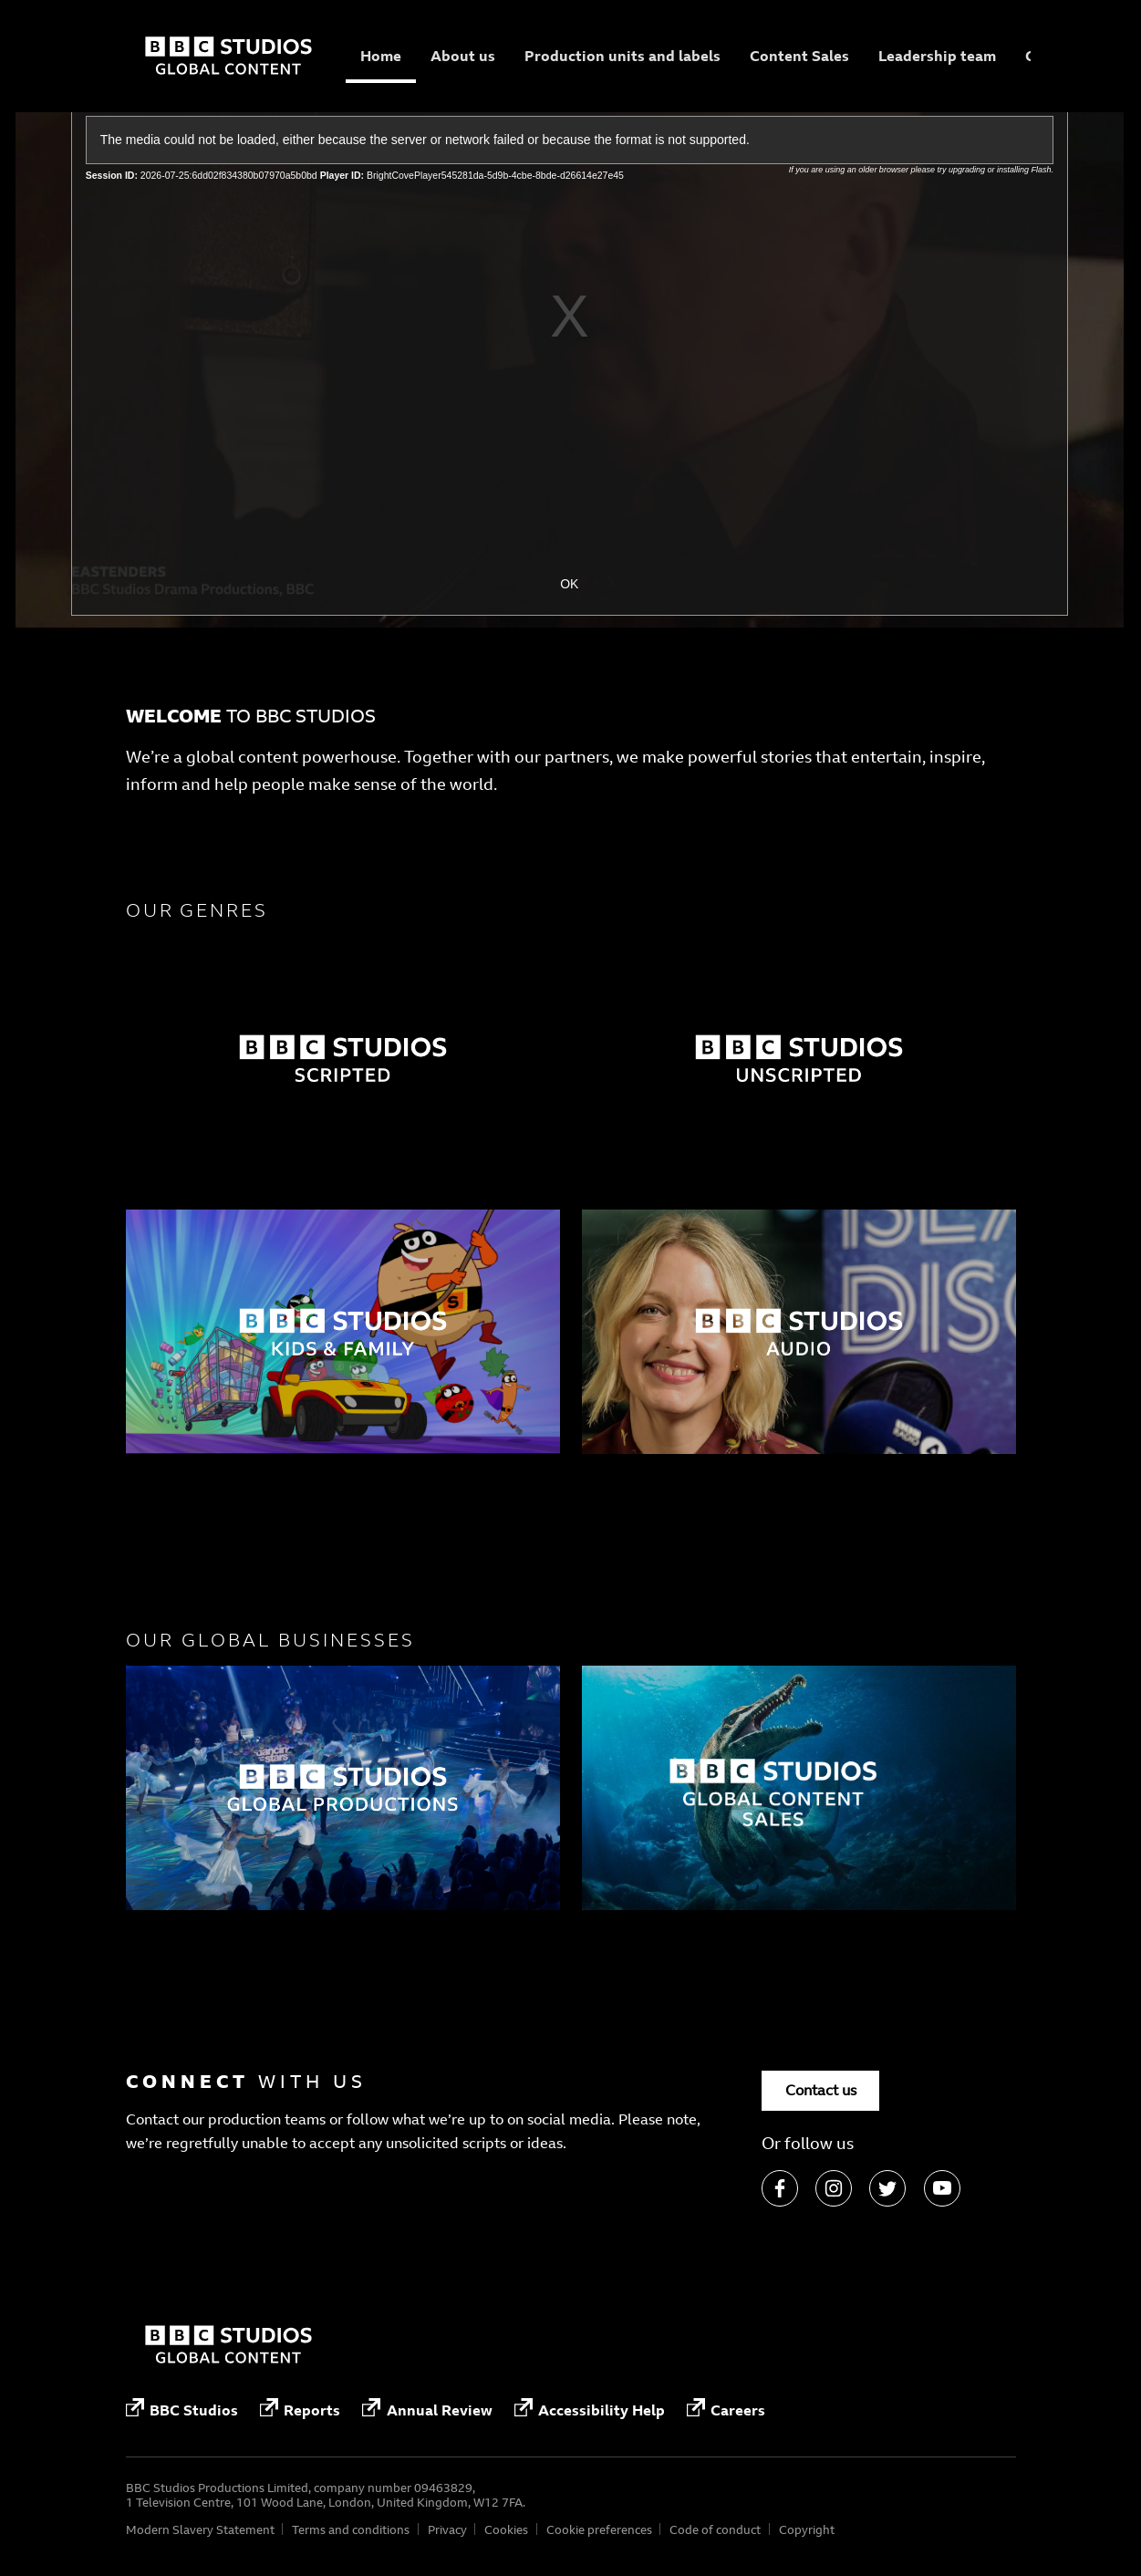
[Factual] (343, 1058)
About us (462, 56)
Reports (300, 2409)
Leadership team (937, 56)
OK (569, 583)
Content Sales (799, 56)
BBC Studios (182, 2409)
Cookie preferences (599, 2529)
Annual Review (427, 2409)
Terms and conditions (351, 2529)
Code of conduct (715, 2529)
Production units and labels (622, 56)
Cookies (506, 2529)
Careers (726, 2409)
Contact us (820, 2090)
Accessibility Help (589, 2409)
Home (380, 56)
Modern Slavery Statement (200, 2529)
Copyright (807, 2529)
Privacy (447, 2529)
